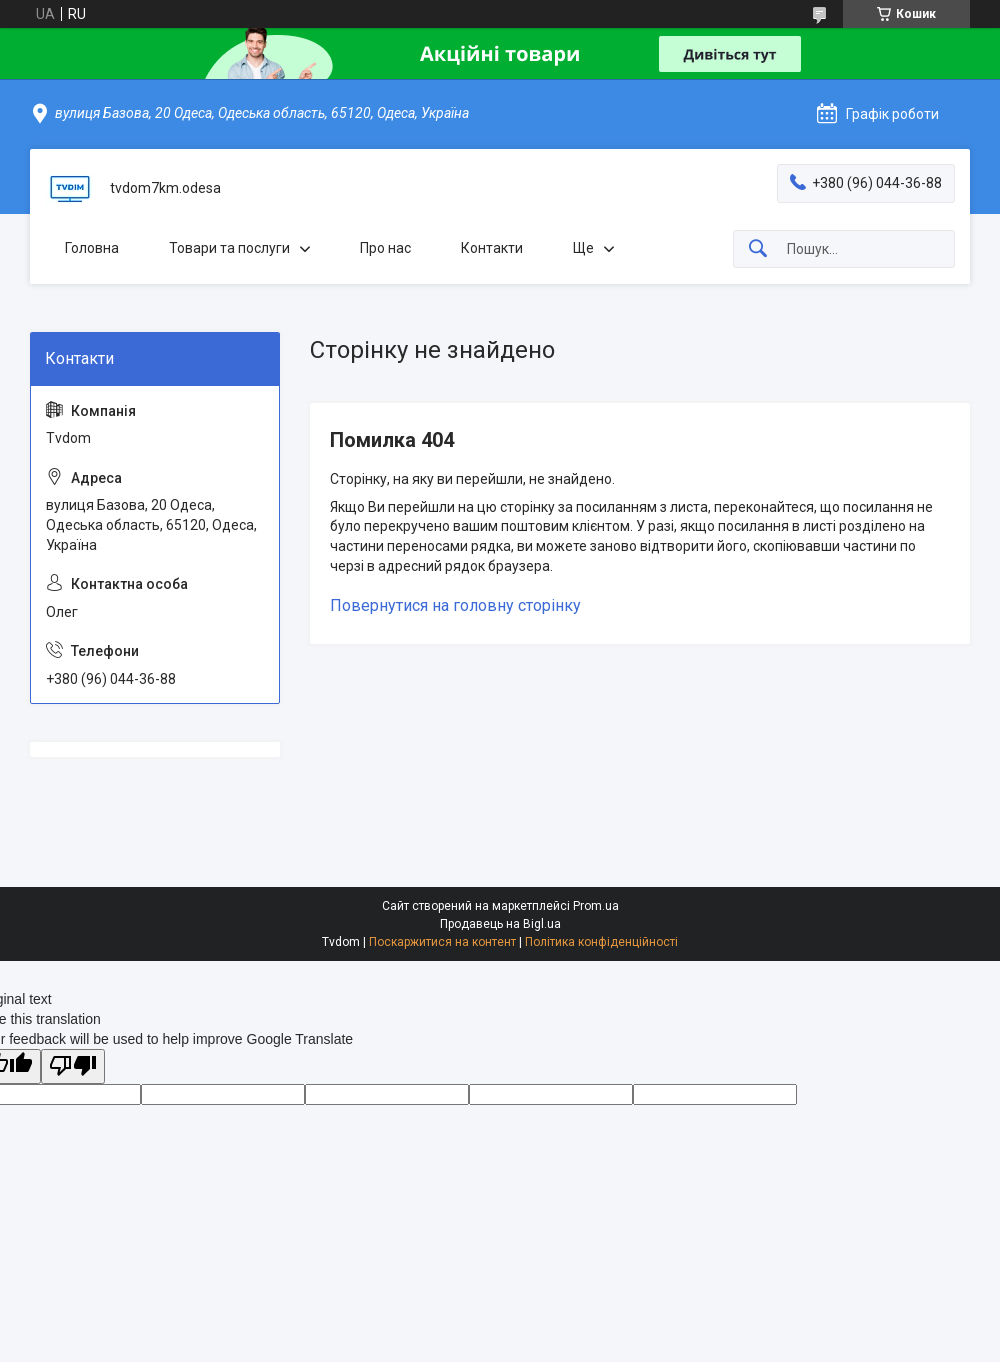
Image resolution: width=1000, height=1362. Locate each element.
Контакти (492, 248)
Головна (92, 248)
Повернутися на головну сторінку (455, 605)
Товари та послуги (229, 248)
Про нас (385, 248)
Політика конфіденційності (601, 942)
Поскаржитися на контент (442, 942)
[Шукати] (758, 249)
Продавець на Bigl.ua (500, 924)
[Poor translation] (73, 1066)
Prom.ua (596, 906)
